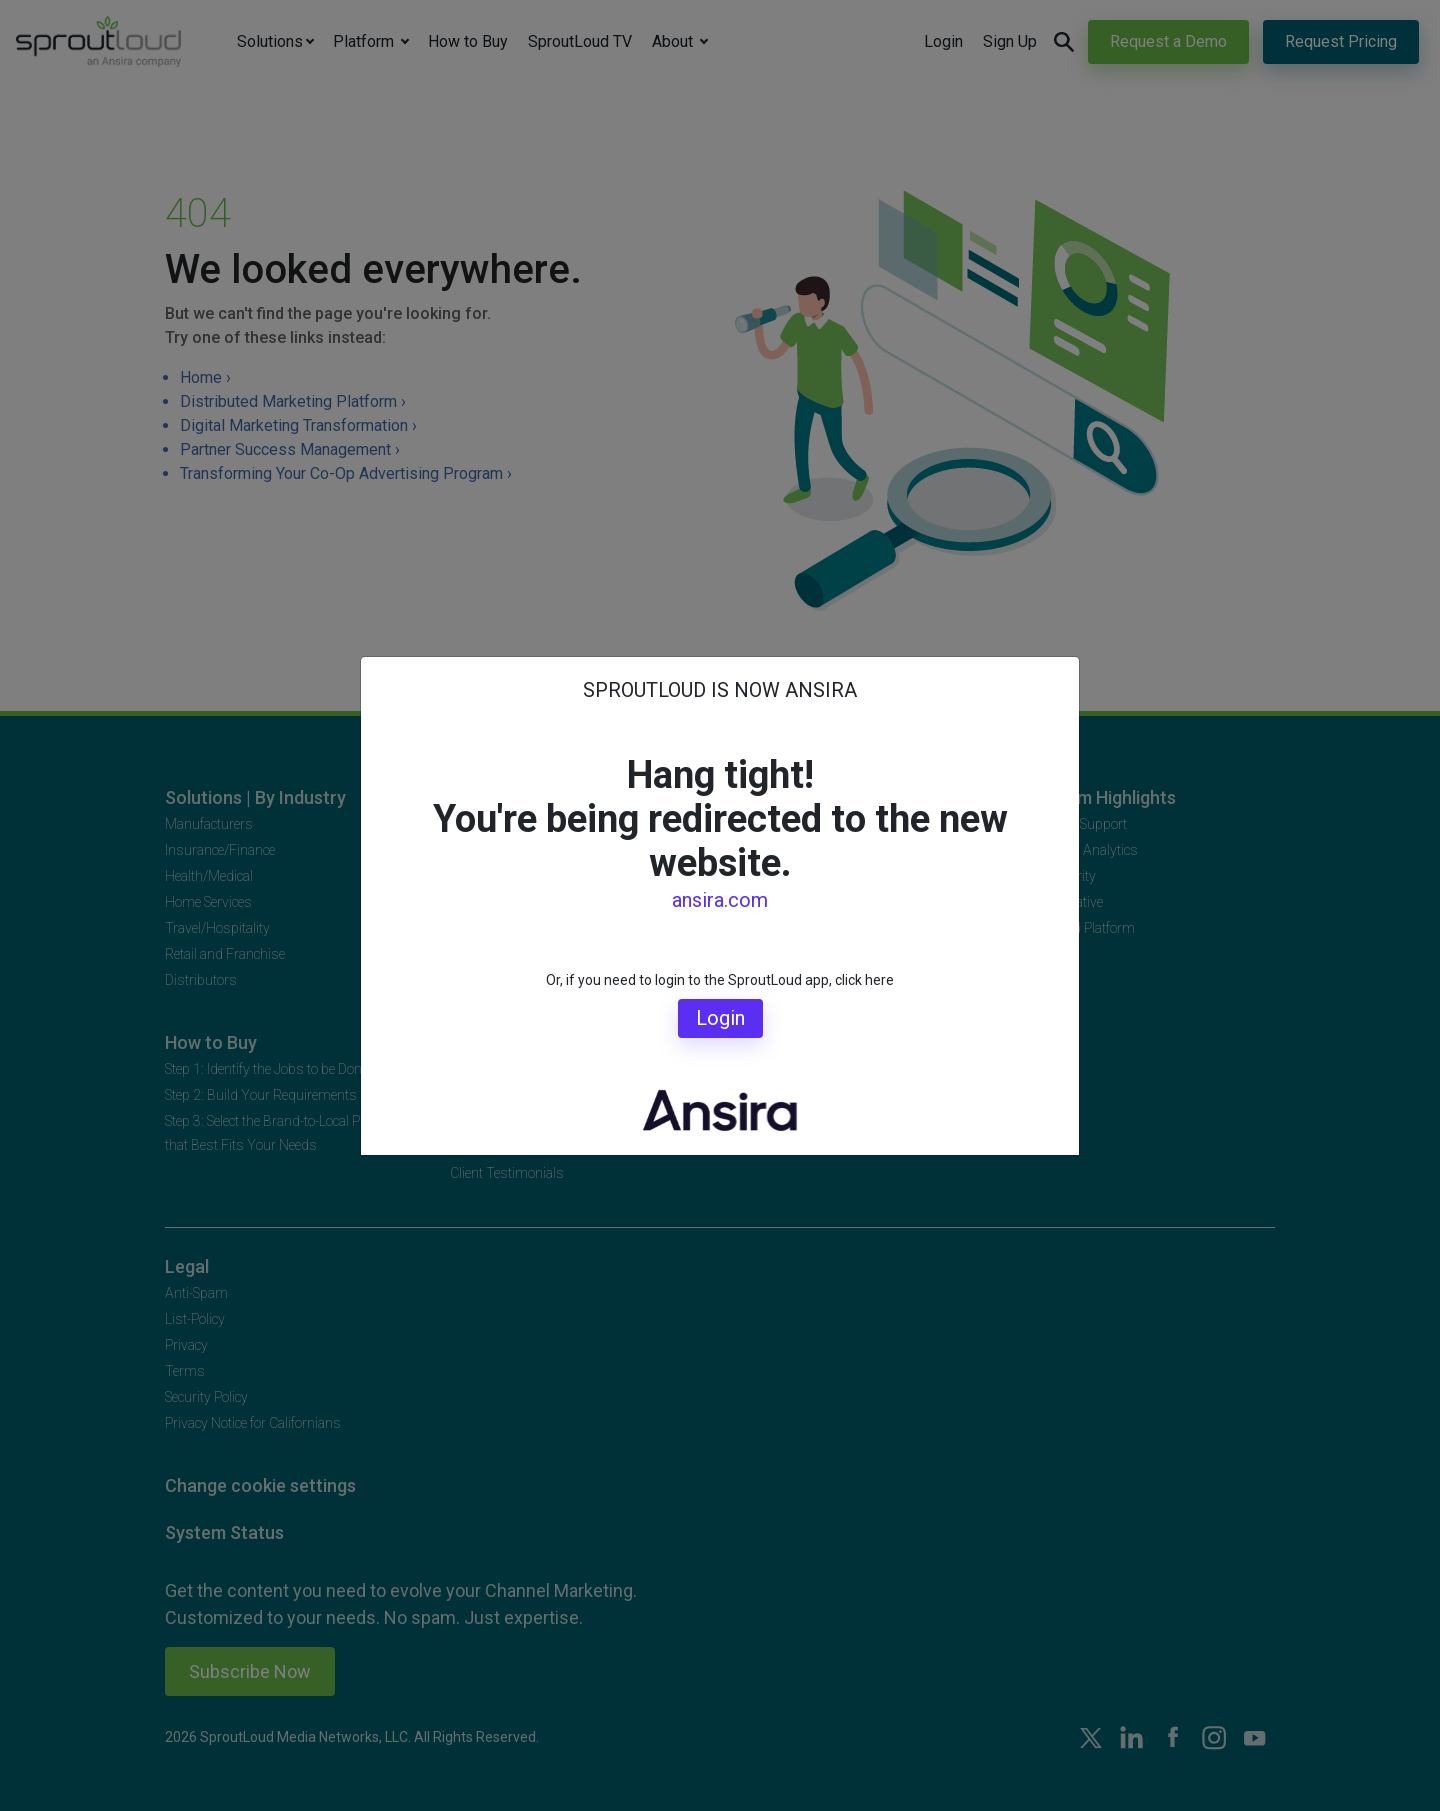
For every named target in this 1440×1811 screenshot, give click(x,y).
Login (720, 1018)
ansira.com (720, 900)
